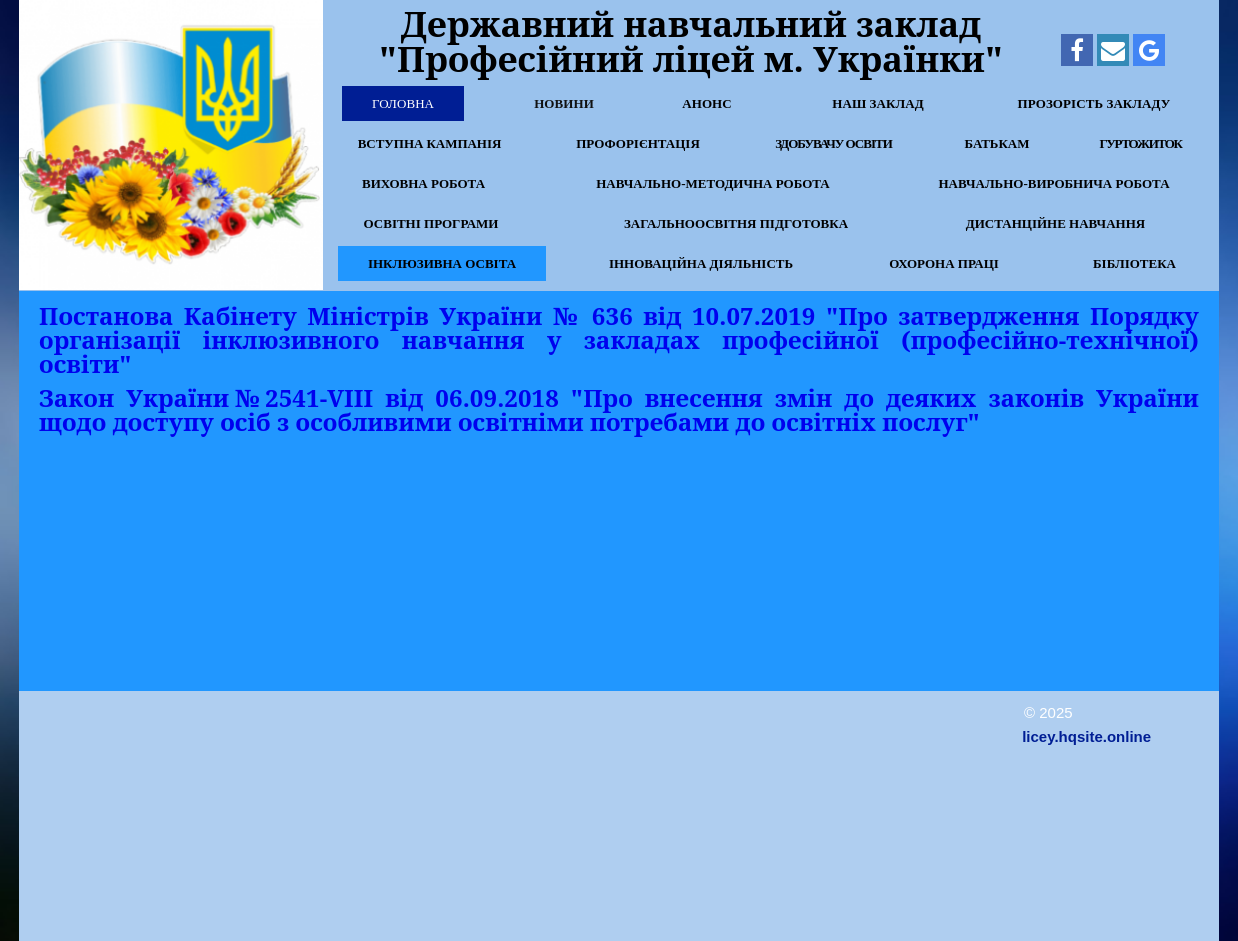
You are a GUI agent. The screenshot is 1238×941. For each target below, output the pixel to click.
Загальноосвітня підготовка (736, 223)
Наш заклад (878, 103)
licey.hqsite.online (1086, 736)
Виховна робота (423, 183)
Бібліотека (1134, 263)
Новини (564, 103)
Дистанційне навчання (1055, 223)
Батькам (996, 143)
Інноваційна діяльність (701, 263)
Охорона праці (944, 263)
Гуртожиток (1140, 143)
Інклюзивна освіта (442, 263)
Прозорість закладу (1094, 103)
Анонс (707, 103)
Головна (403, 103)
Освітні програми (431, 223)
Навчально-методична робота (713, 183)
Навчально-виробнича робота (1053, 183)
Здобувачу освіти (833, 143)
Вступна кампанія (429, 143)
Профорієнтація (638, 143)
